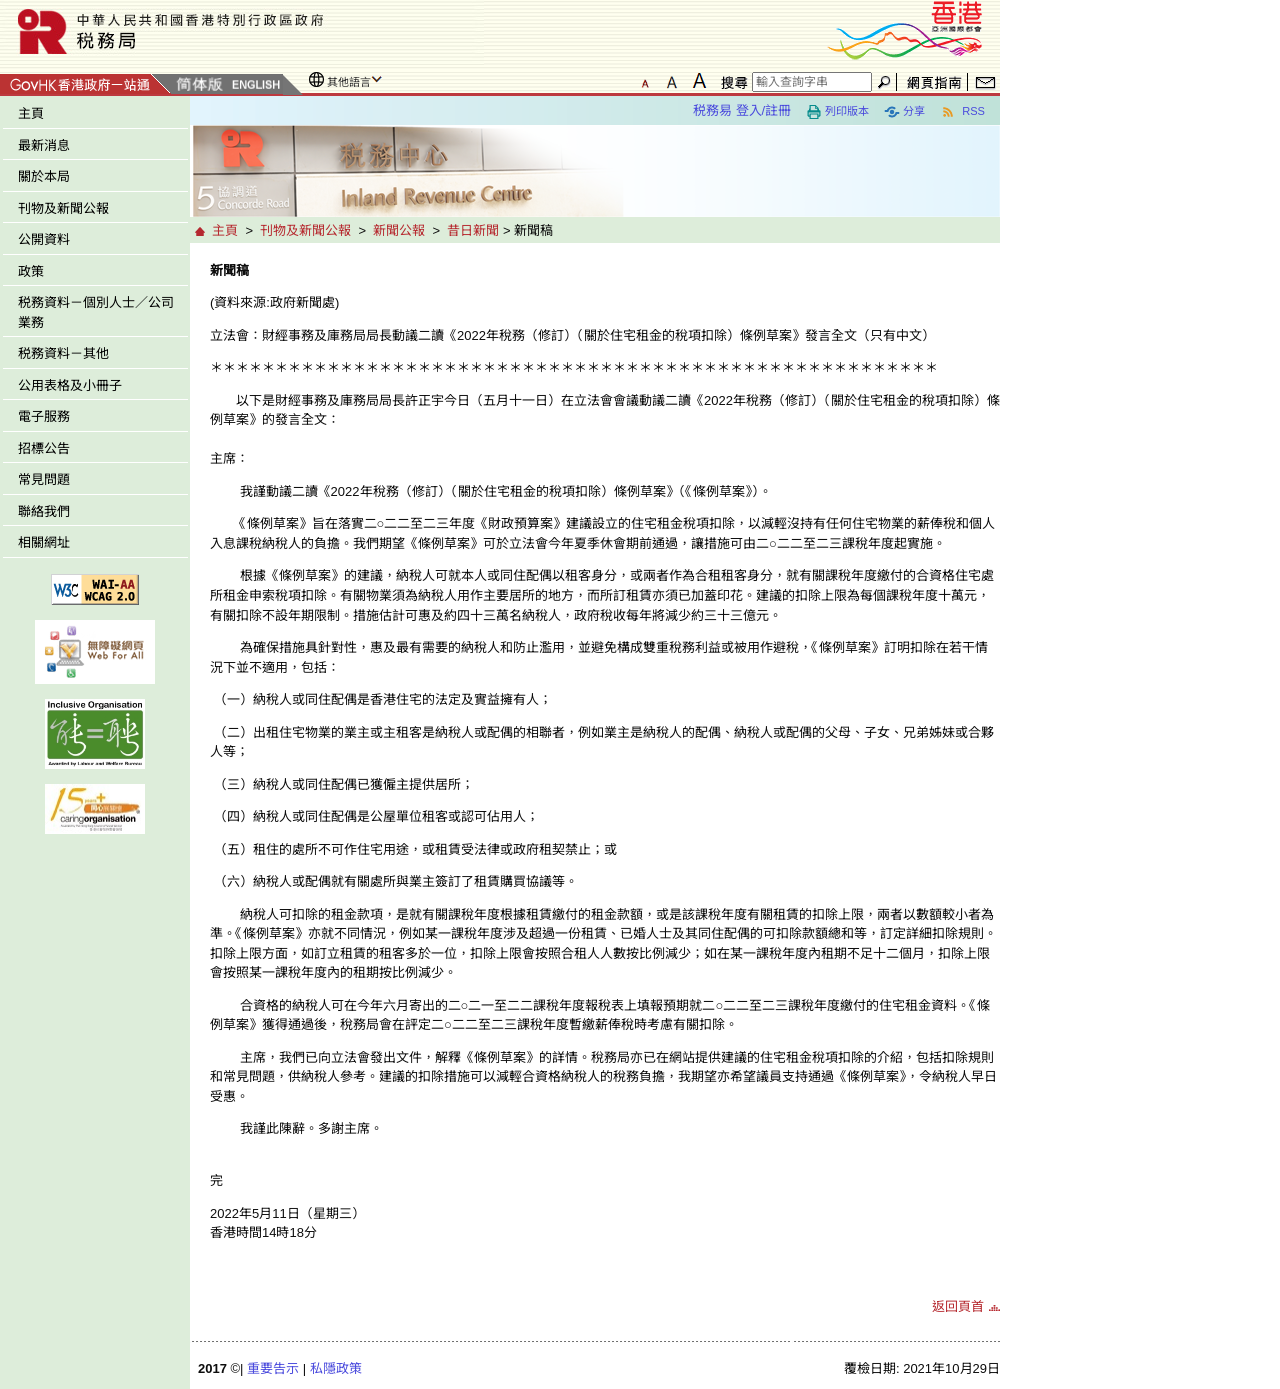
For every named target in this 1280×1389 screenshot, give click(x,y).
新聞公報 (399, 230)
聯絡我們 (44, 511)
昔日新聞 (473, 230)
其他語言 (349, 82)
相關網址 (44, 542)
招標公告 (44, 448)
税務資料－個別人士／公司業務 (96, 312)
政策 (31, 271)
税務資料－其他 (63, 353)
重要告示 (273, 1368)
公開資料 (44, 239)
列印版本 (837, 112)
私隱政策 (336, 1368)
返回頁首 (958, 1306)
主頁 (31, 113)
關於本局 (44, 176)
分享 (904, 112)
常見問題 (44, 479)
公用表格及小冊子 (70, 385)
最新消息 (44, 145)
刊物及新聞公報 (63, 208)
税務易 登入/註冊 (742, 110)
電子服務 (44, 416)
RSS (962, 112)
